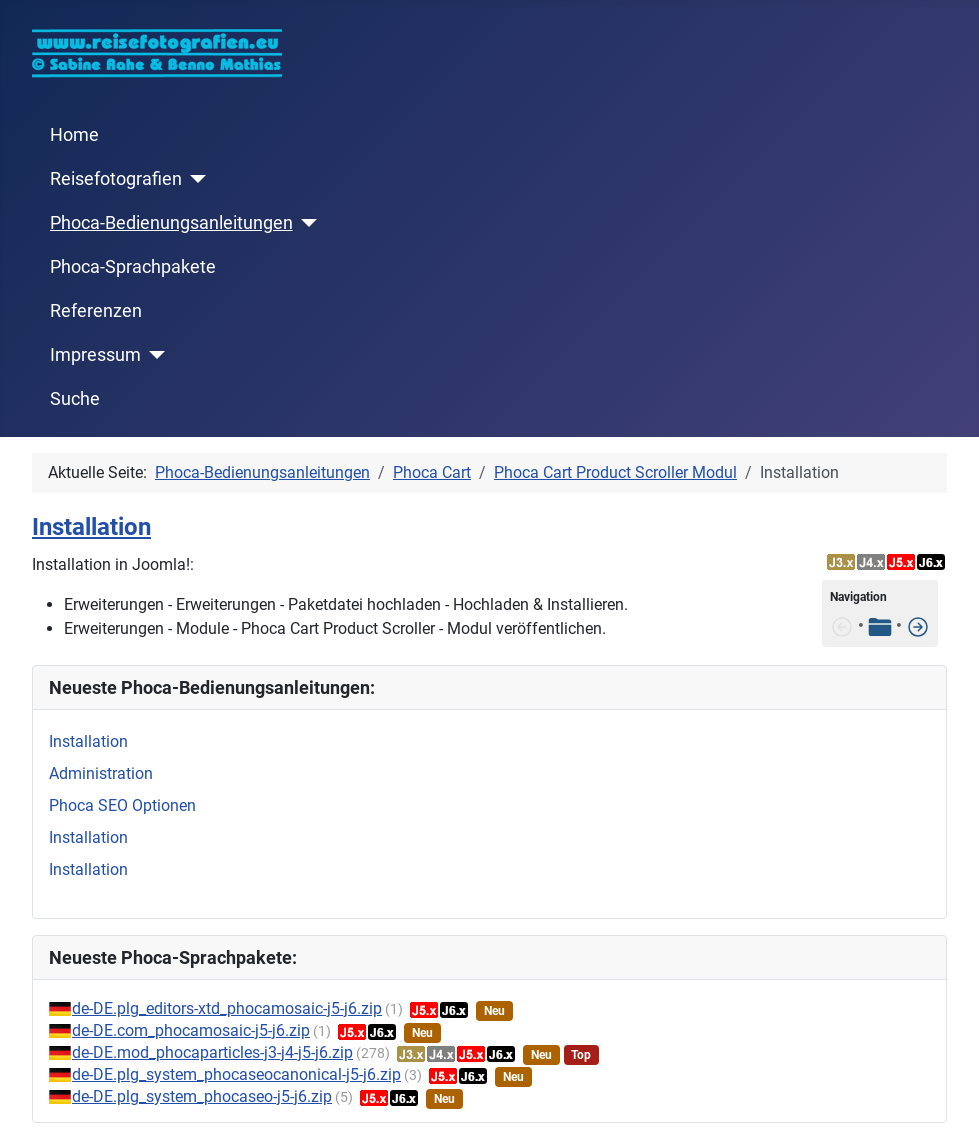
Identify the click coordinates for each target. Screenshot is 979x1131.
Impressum (95, 355)
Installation (91, 527)
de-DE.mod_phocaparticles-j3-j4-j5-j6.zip (212, 1052)
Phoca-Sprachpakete (133, 267)
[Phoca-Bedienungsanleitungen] (305, 223)
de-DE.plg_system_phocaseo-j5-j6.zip (202, 1096)
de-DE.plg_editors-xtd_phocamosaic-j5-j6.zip (227, 1008)
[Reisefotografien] (194, 179)
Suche (75, 399)
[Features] (918, 625)
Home (74, 135)
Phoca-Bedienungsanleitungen (171, 223)
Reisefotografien (116, 179)
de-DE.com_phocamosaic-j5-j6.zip (191, 1030)
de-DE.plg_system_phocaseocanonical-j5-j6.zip (236, 1074)
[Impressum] (153, 355)
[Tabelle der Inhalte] (880, 625)
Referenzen (96, 311)
